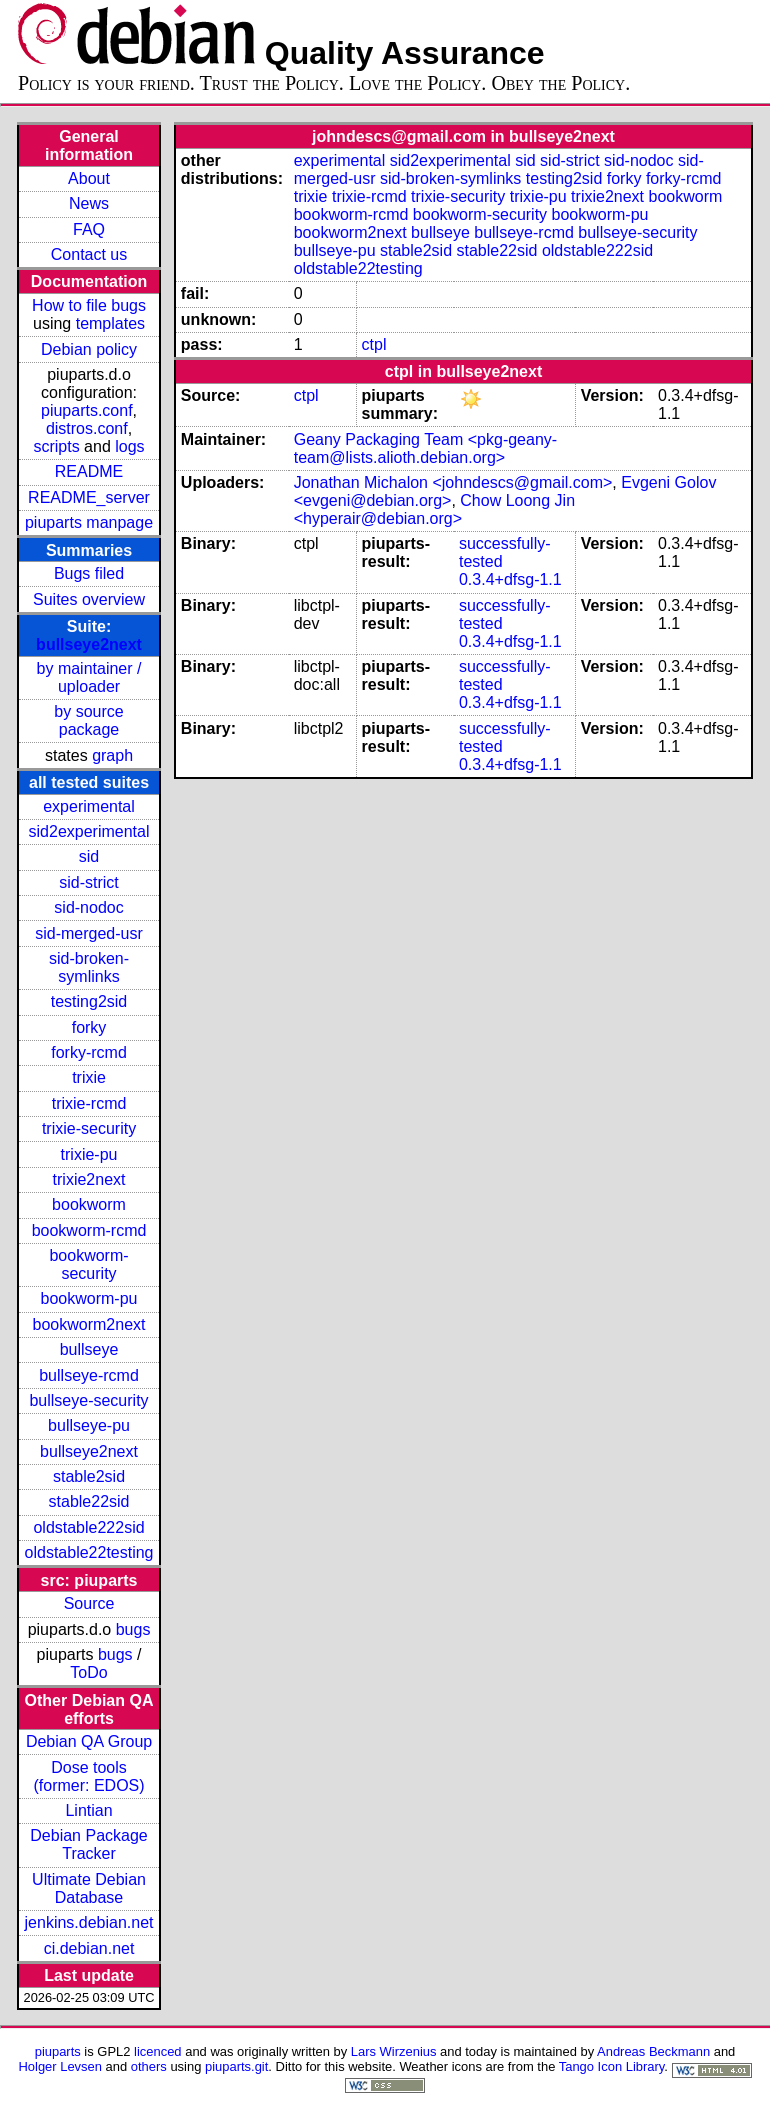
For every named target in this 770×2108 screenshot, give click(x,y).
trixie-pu (89, 1154)
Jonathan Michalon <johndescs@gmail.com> (453, 482)
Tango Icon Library (612, 2066)
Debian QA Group (89, 1741)
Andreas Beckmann (653, 2051)
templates (110, 323)
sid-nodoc (88, 907)
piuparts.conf (87, 410)
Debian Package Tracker (88, 1844)
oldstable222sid (88, 1527)
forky (89, 1027)
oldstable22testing (89, 1552)
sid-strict (89, 882)
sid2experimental (89, 831)
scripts (56, 446)
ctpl (374, 344)
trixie (89, 1077)
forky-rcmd (89, 1052)
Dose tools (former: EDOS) (88, 1776)
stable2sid (89, 1476)
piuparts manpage (89, 522)
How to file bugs (89, 305)
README (89, 471)
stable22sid (89, 1501)
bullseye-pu (89, 1425)
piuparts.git (236, 2066)
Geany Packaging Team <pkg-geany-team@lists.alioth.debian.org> (425, 448)
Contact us (89, 254)
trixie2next (89, 1179)
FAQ (89, 229)
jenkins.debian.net (89, 1922)
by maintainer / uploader (89, 677)
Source (89, 1603)
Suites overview (89, 599)
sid (89, 856)
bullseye (89, 1349)
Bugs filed (89, 573)
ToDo (88, 1672)
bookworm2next (89, 1324)
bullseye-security (88, 1400)
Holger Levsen (60, 2066)
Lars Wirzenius (394, 2051)
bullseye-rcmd (89, 1375)
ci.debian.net (89, 1948)
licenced (158, 2051)
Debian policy (89, 349)
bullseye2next (89, 644)
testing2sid (89, 1001)
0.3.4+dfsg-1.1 (510, 579)
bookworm (89, 1204)
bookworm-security (88, 1264)
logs (129, 446)
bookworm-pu (89, 1298)
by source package (88, 720)
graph (112, 755)
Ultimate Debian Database (89, 1888)
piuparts (58, 2051)
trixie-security (89, 1128)
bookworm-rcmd (89, 1230)
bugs (133, 1629)
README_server (89, 497)
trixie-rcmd (89, 1103)
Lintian (88, 1810)
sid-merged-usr (89, 933)
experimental (89, 806)
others (149, 2066)
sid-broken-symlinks (89, 967)
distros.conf (87, 428)
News (89, 203)
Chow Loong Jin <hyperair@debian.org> (434, 509)
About (89, 178)
